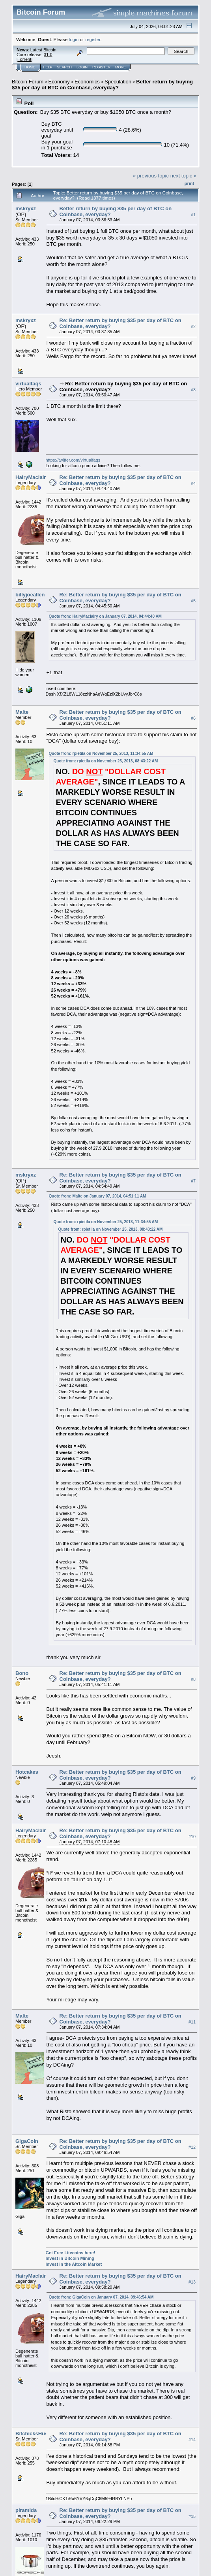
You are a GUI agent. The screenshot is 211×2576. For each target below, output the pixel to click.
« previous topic (151, 176)
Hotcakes (26, 1772)
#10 (192, 1836)
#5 (193, 600)
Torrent (24, 59)
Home (29, 67)
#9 (193, 1778)
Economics (87, 82)
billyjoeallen (30, 595)
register (92, 39)
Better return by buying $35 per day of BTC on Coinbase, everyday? (102, 85)
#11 (192, 2022)
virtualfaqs (28, 384)
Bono (21, 1673)
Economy (59, 82)
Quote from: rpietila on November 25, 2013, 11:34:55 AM (101, 753)
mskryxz (25, 208)
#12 (192, 2147)
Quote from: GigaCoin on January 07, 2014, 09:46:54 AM (101, 2297)
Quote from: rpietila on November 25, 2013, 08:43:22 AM (106, 761)
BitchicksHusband (37, 2433)
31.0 (48, 54)
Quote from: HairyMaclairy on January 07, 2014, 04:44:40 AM (105, 616)
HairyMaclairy (32, 477)
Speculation (118, 82)
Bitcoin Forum (27, 82)
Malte (21, 712)
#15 (192, 2516)
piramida (26, 2510)
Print (189, 183)
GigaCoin (26, 2141)
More (120, 67)
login (74, 39)
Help (47, 67)
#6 (193, 718)
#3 (193, 389)
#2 (193, 326)
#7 (193, 1181)
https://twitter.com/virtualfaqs (73, 460)
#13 (192, 2282)
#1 (193, 214)
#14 (192, 2439)
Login (82, 67)
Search (64, 67)
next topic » (183, 176)
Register (101, 67)
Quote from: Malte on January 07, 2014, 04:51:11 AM (97, 1196)
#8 (193, 1679)
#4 (193, 483)
